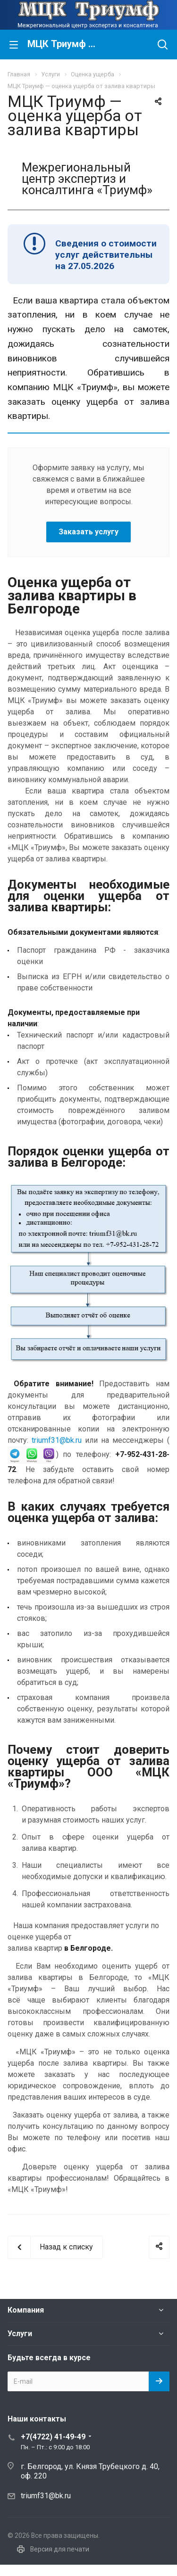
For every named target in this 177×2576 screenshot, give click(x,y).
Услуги (20, 2333)
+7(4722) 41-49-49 (53, 2436)
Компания (26, 2310)
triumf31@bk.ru (57, 1440)
